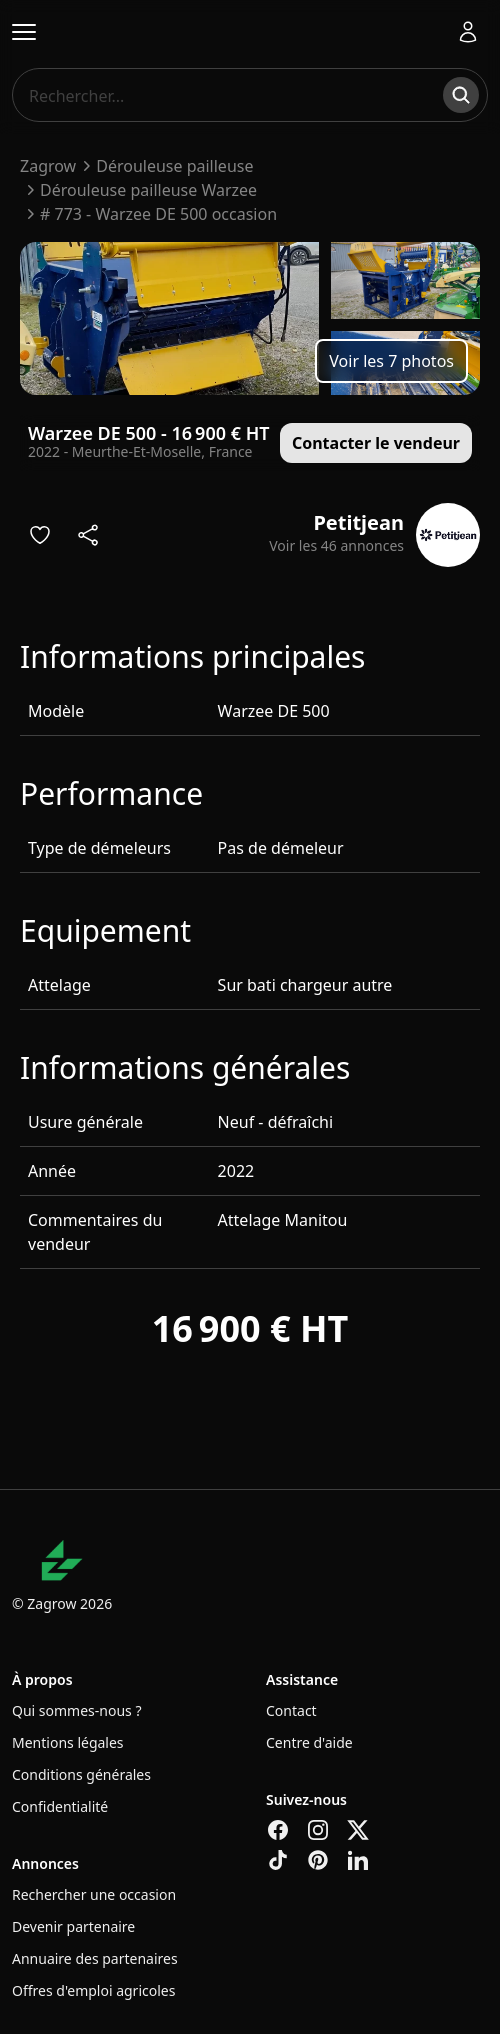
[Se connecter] (468, 32)
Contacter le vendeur (376, 443)
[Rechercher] (461, 95)
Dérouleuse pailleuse (174, 166)
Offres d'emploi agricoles (93, 1990)
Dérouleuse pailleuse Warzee (148, 190)
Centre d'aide (309, 1742)
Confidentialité (60, 1806)
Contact (291, 1710)
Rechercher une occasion (94, 1894)
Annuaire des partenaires (95, 1958)
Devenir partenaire (73, 1926)
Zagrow (48, 166)
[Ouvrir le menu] (24, 32)
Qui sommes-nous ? (77, 1710)
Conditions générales (81, 1774)
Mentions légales (68, 1742)
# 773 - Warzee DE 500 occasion (158, 214)
